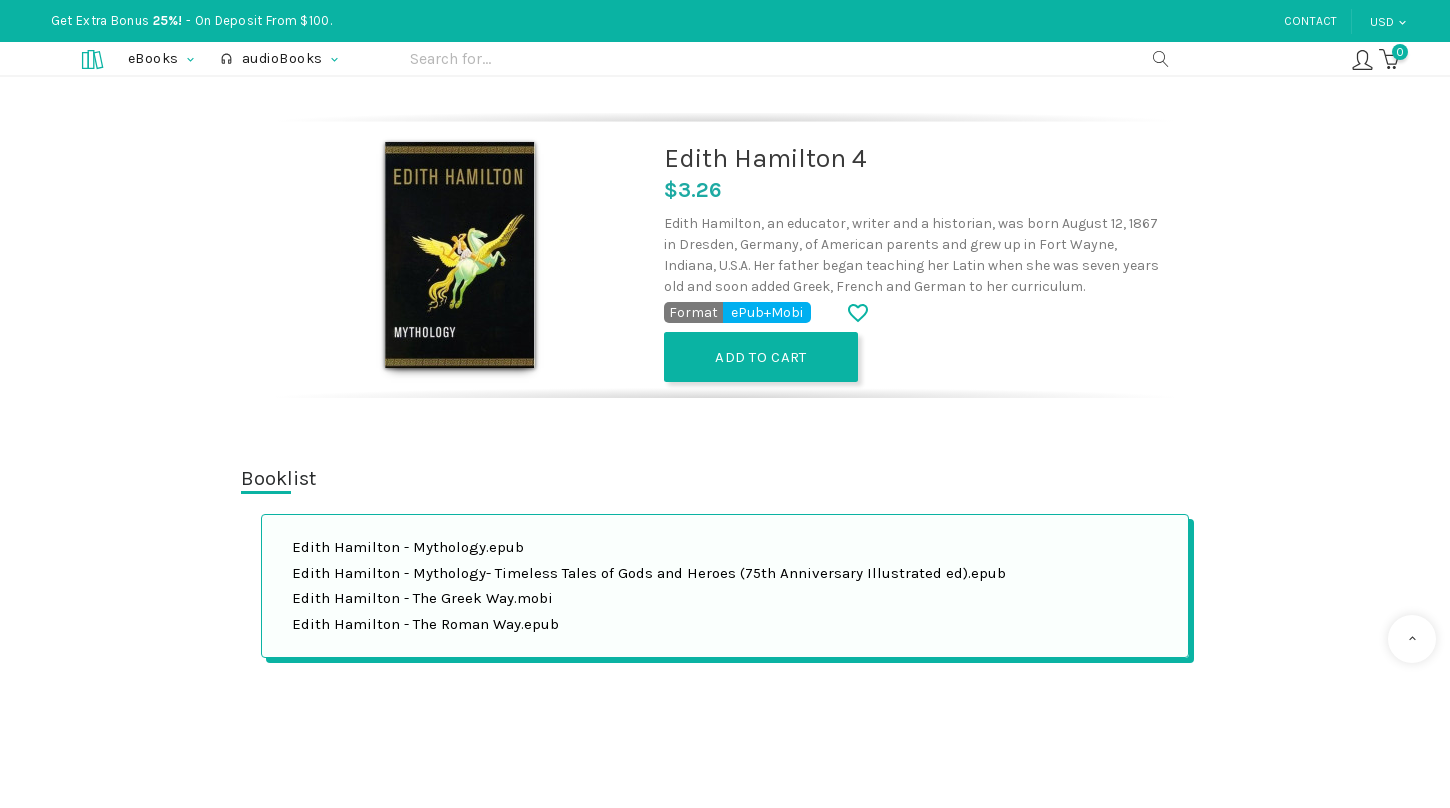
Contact (1311, 21)
